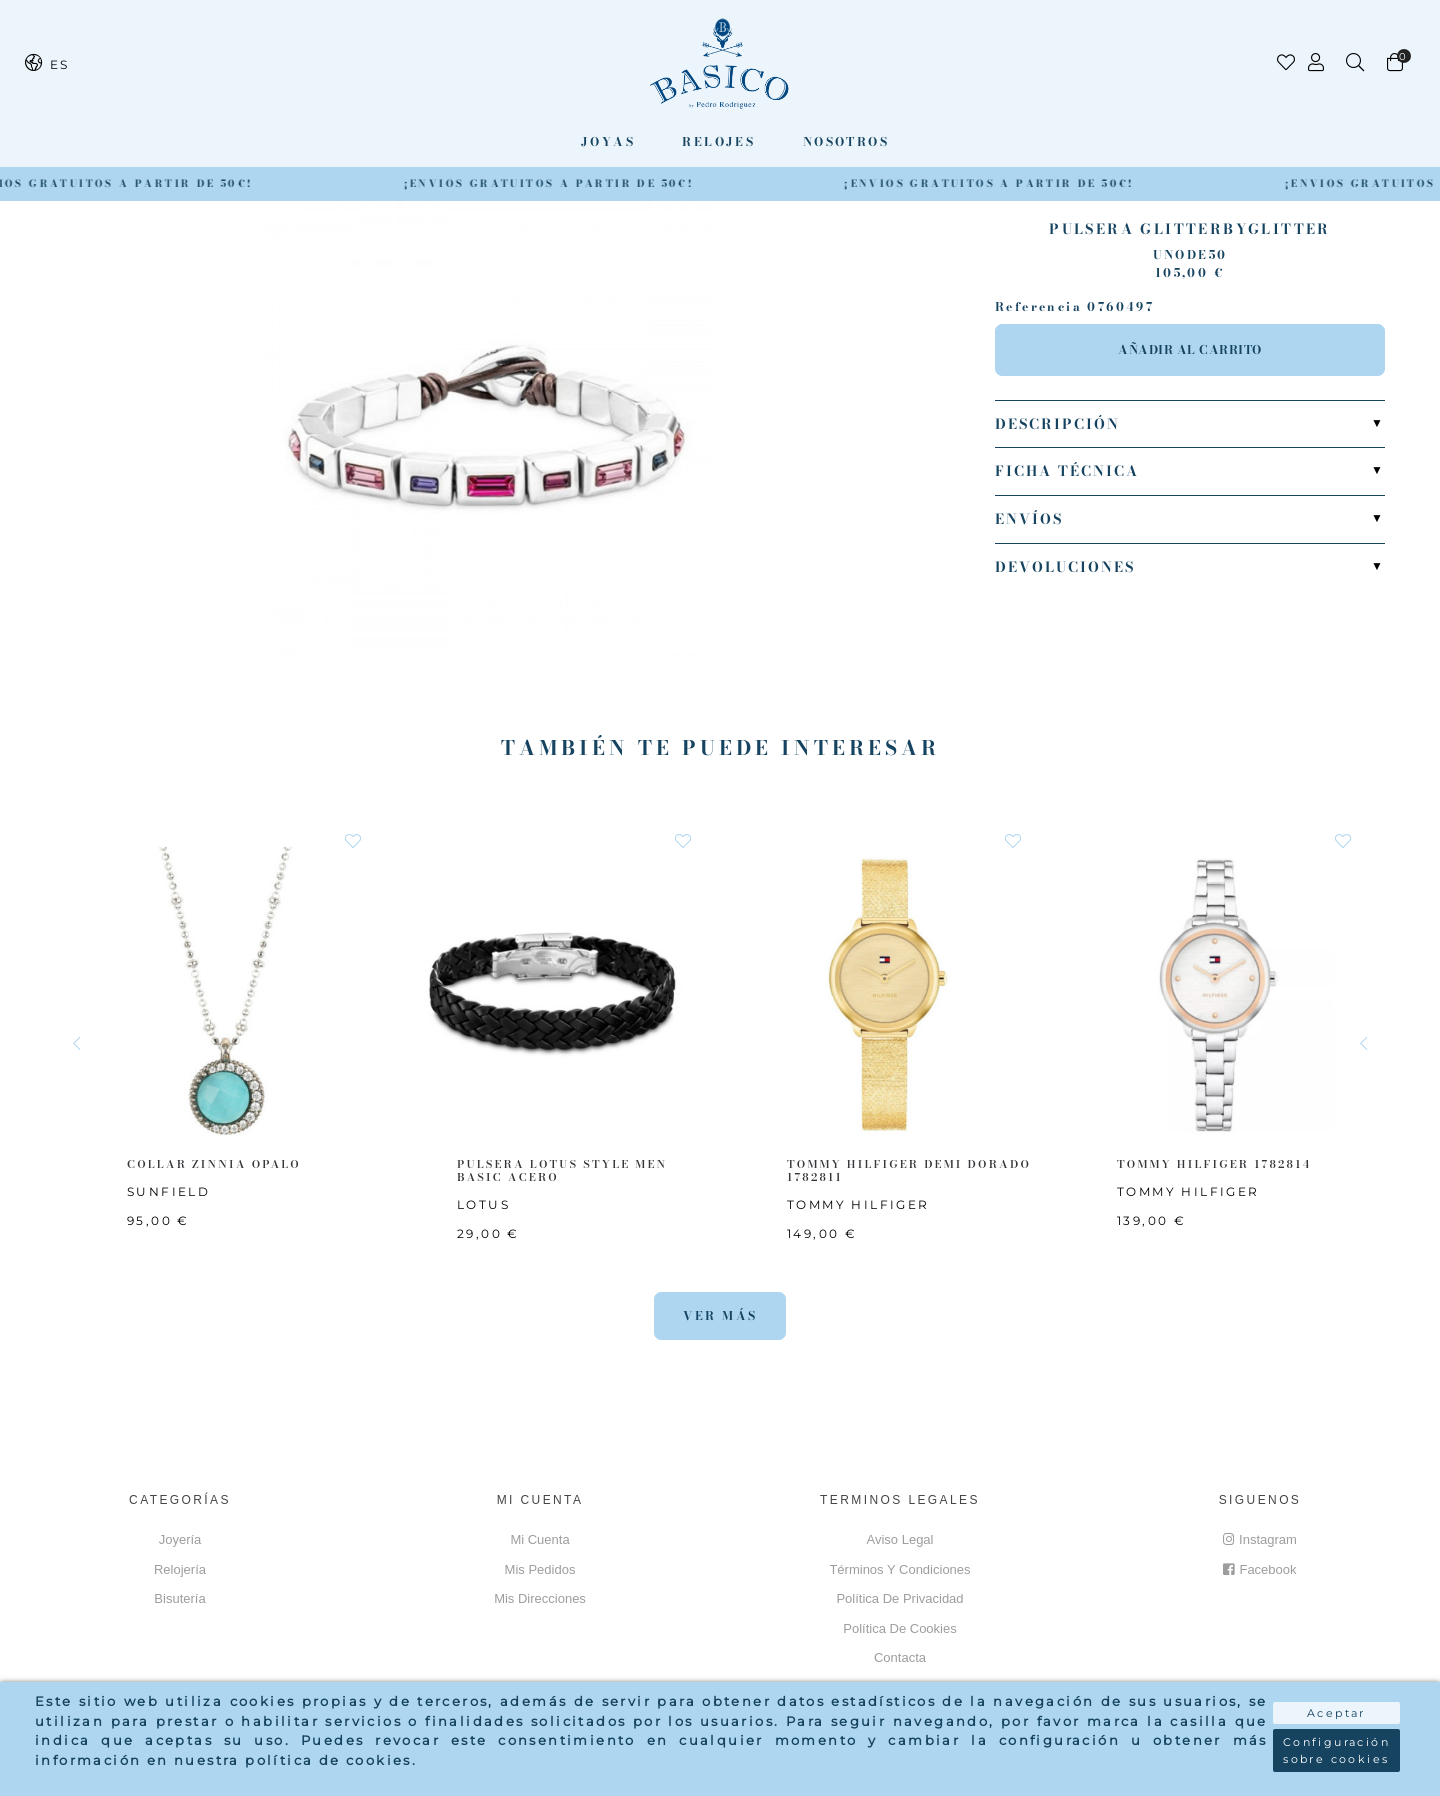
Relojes (718, 141)
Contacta (900, 1657)
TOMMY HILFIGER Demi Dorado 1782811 (909, 1170)
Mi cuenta (539, 1539)
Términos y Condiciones (899, 1569)
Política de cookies (899, 1628)
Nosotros (846, 141)
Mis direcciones (540, 1598)
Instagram (1260, 1539)
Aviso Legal (900, 1539)
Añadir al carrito (1190, 349)
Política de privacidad (899, 1598)
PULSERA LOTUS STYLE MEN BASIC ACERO (562, 1170)
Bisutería (179, 1598)
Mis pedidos (540, 1569)
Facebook (1259, 1569)
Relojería (180, 1569)
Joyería (180, 1539)
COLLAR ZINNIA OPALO (214, 1164)
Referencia (1038, 307)
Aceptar (1336, 1713)
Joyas (608, 141)
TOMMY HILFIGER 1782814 (1214, 1164)
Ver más (720, 1315)
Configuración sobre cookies (1336, 1750)
